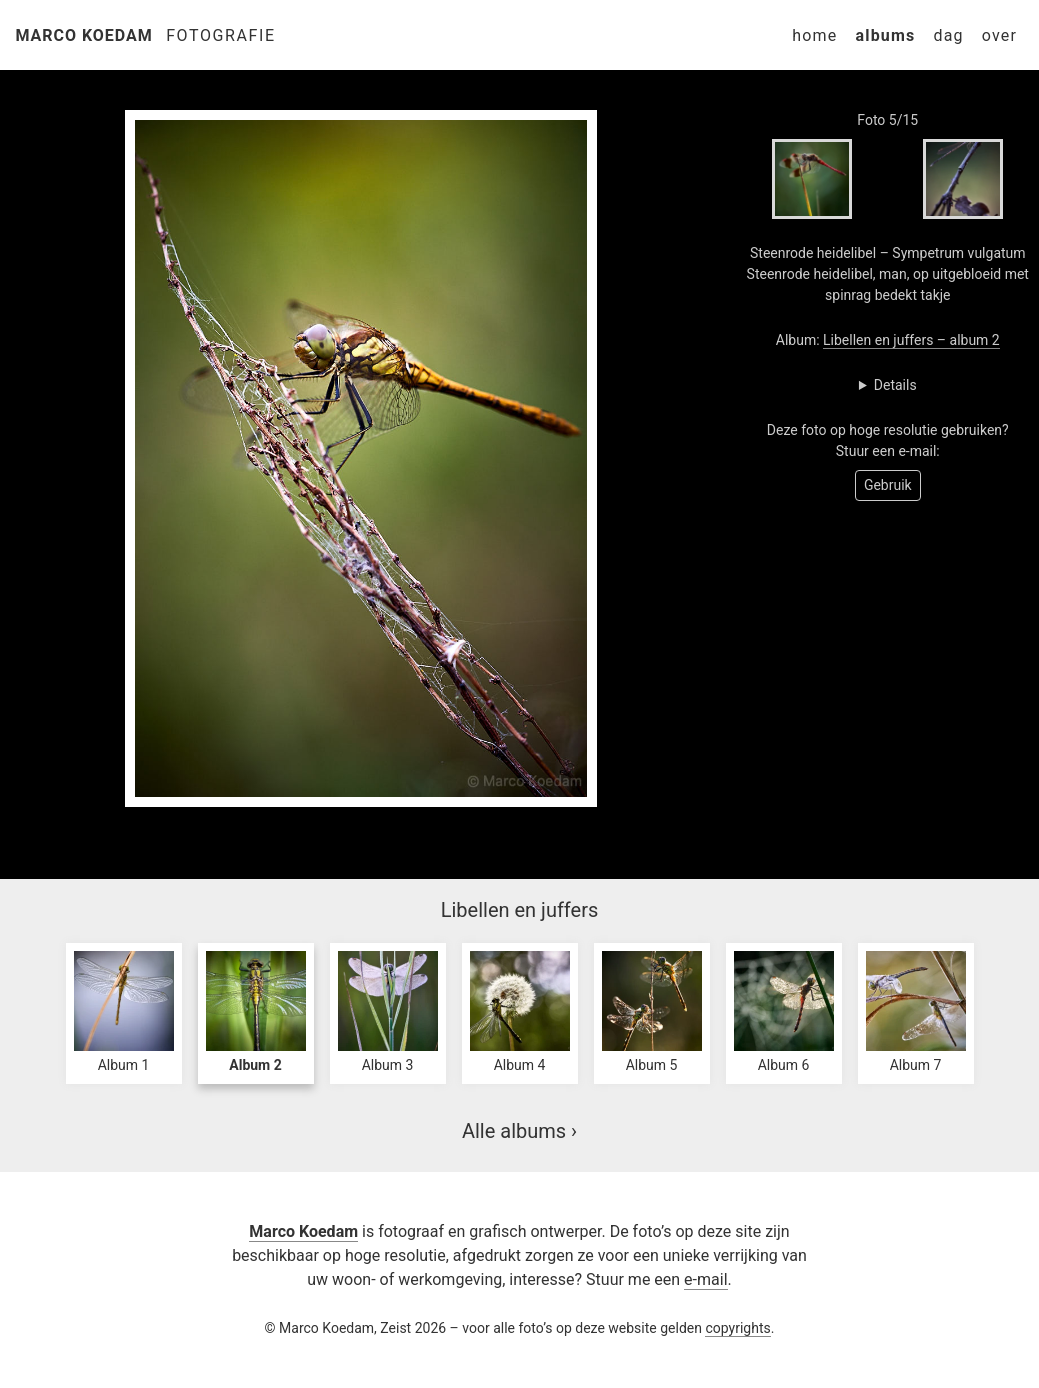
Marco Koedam (84, 35)
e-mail (705, 1279)
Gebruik (888, 485)
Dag (948, 35)
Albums (885, 35)
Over (999, 35)
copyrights (737, 1328)
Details (895, 385)
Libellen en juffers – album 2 (911, 340)
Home (814, 35)
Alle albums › (519, 1131)
